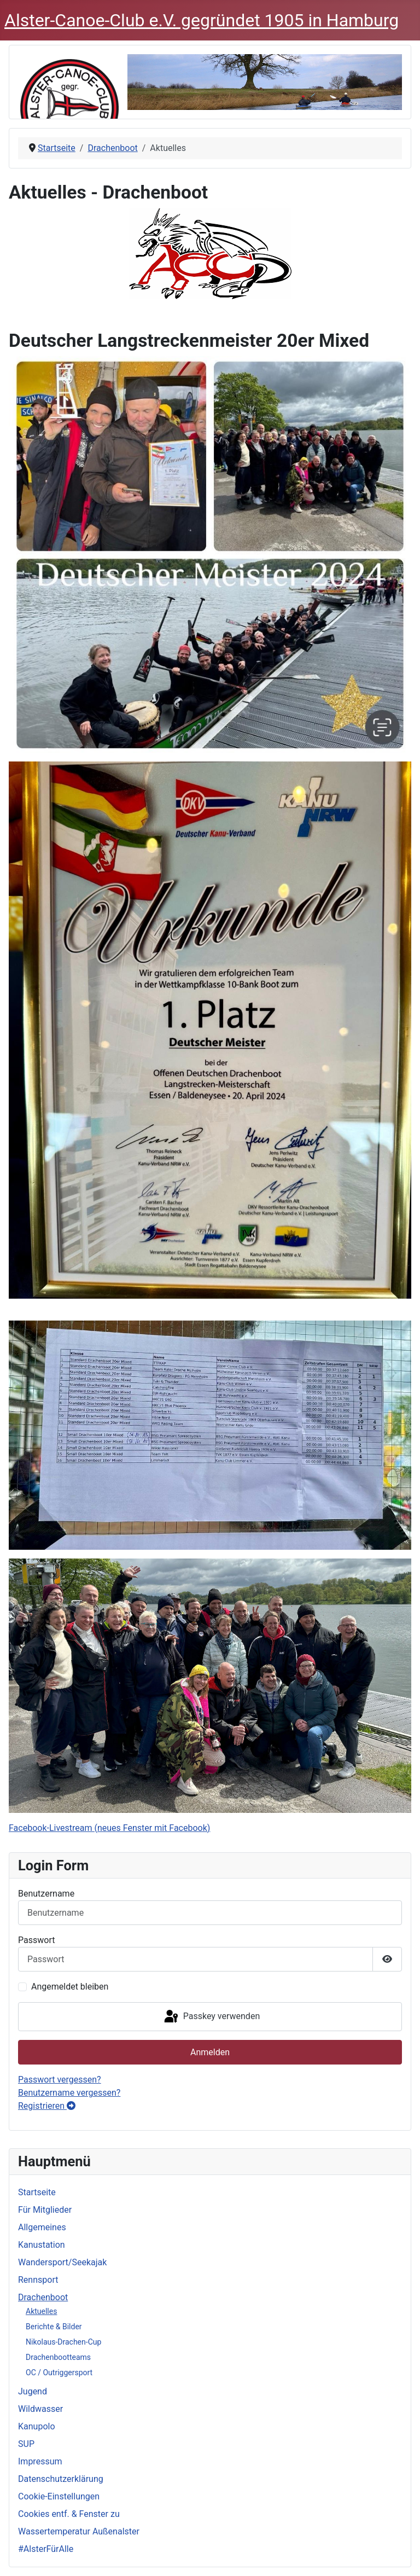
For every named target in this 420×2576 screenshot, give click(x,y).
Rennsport (38, 2280)
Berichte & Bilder (54, 2326)
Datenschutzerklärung (60, 2479)
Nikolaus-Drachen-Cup (63, 2341)
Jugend (32, 2391)
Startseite (37, 2192)
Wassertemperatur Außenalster (78, 2531)
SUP (26, 2444)
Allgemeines (42, 2227)
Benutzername (46, 1893)
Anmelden (210, 2052)
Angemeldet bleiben (69, 1986)
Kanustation (41, 2245)
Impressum (40, 2461)
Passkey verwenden (211, 2017)
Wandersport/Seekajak (62, 2262)
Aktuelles (41, 2311)
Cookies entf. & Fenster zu (69, 2514)
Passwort (36, 1940)
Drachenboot (43, 2297)
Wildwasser (40, 2409)
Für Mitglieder (45, 2210)
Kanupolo (36, 2426)
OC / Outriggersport (59, 2372)
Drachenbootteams (58, 2357)
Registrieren (46, 2106)
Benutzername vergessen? (69, 2092)
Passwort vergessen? (59, 2079)
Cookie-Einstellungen (59, 2496)
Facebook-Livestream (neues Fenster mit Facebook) (109, 1828)
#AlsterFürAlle (45, 2549)
